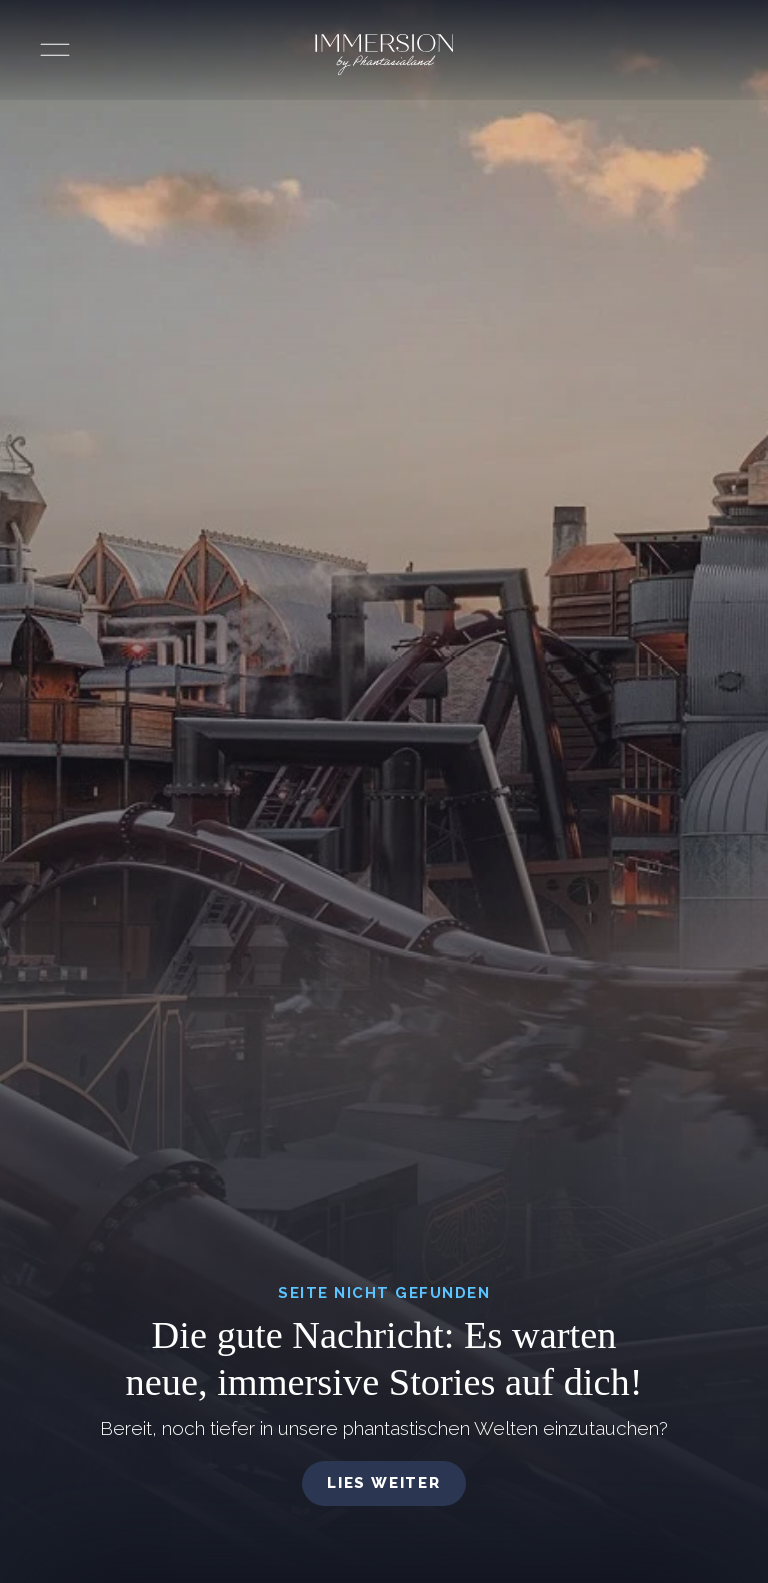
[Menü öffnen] (55, 50)
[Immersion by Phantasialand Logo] (384, 55)
